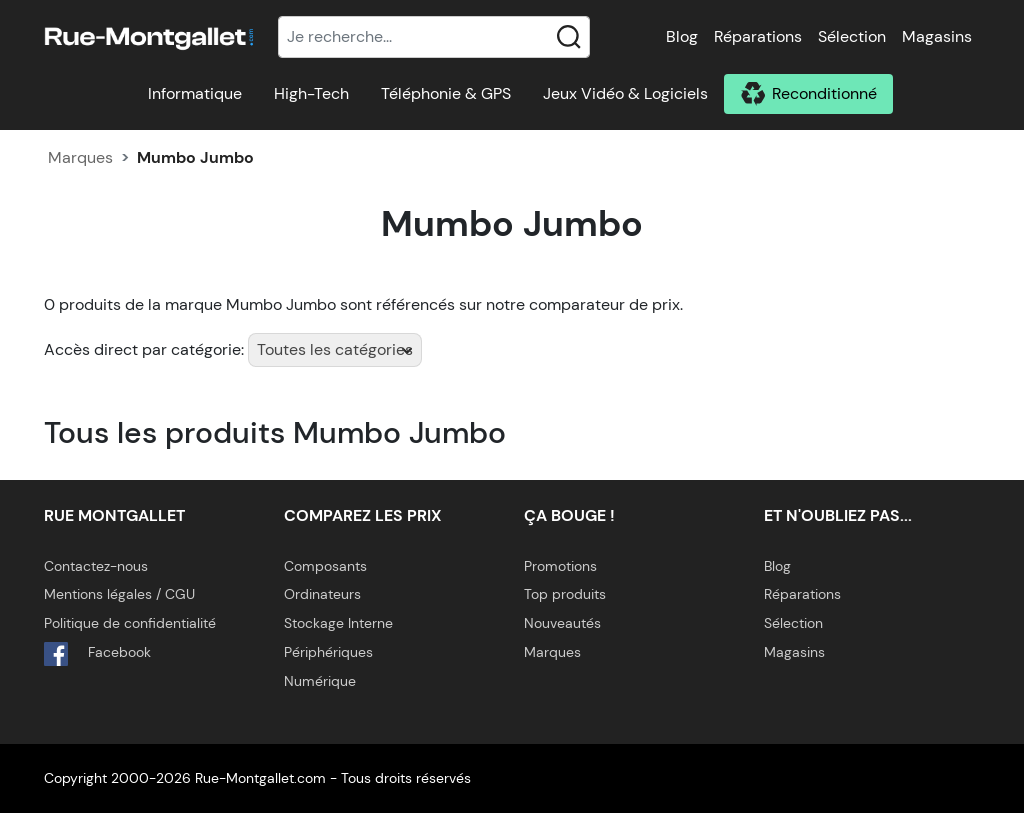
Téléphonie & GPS (446, 93)
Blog (682, 36)
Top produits (565, 594)
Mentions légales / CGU (119, 594)
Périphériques (328, 652)
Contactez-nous (96, 566)
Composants (325, 566)
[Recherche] (434, 37)
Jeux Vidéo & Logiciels (625, 93)
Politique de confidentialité (130, 623)
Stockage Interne (338, 623)
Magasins (937, 36)
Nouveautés (562, 623)
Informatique (195, 93)
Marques (80, 157)
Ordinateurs (322, 594)
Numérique (320, 681)
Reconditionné (824, 93)
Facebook (97, 654)
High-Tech (311, 93)
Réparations (758, 36)
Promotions (560, 566)
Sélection (852, 36)
